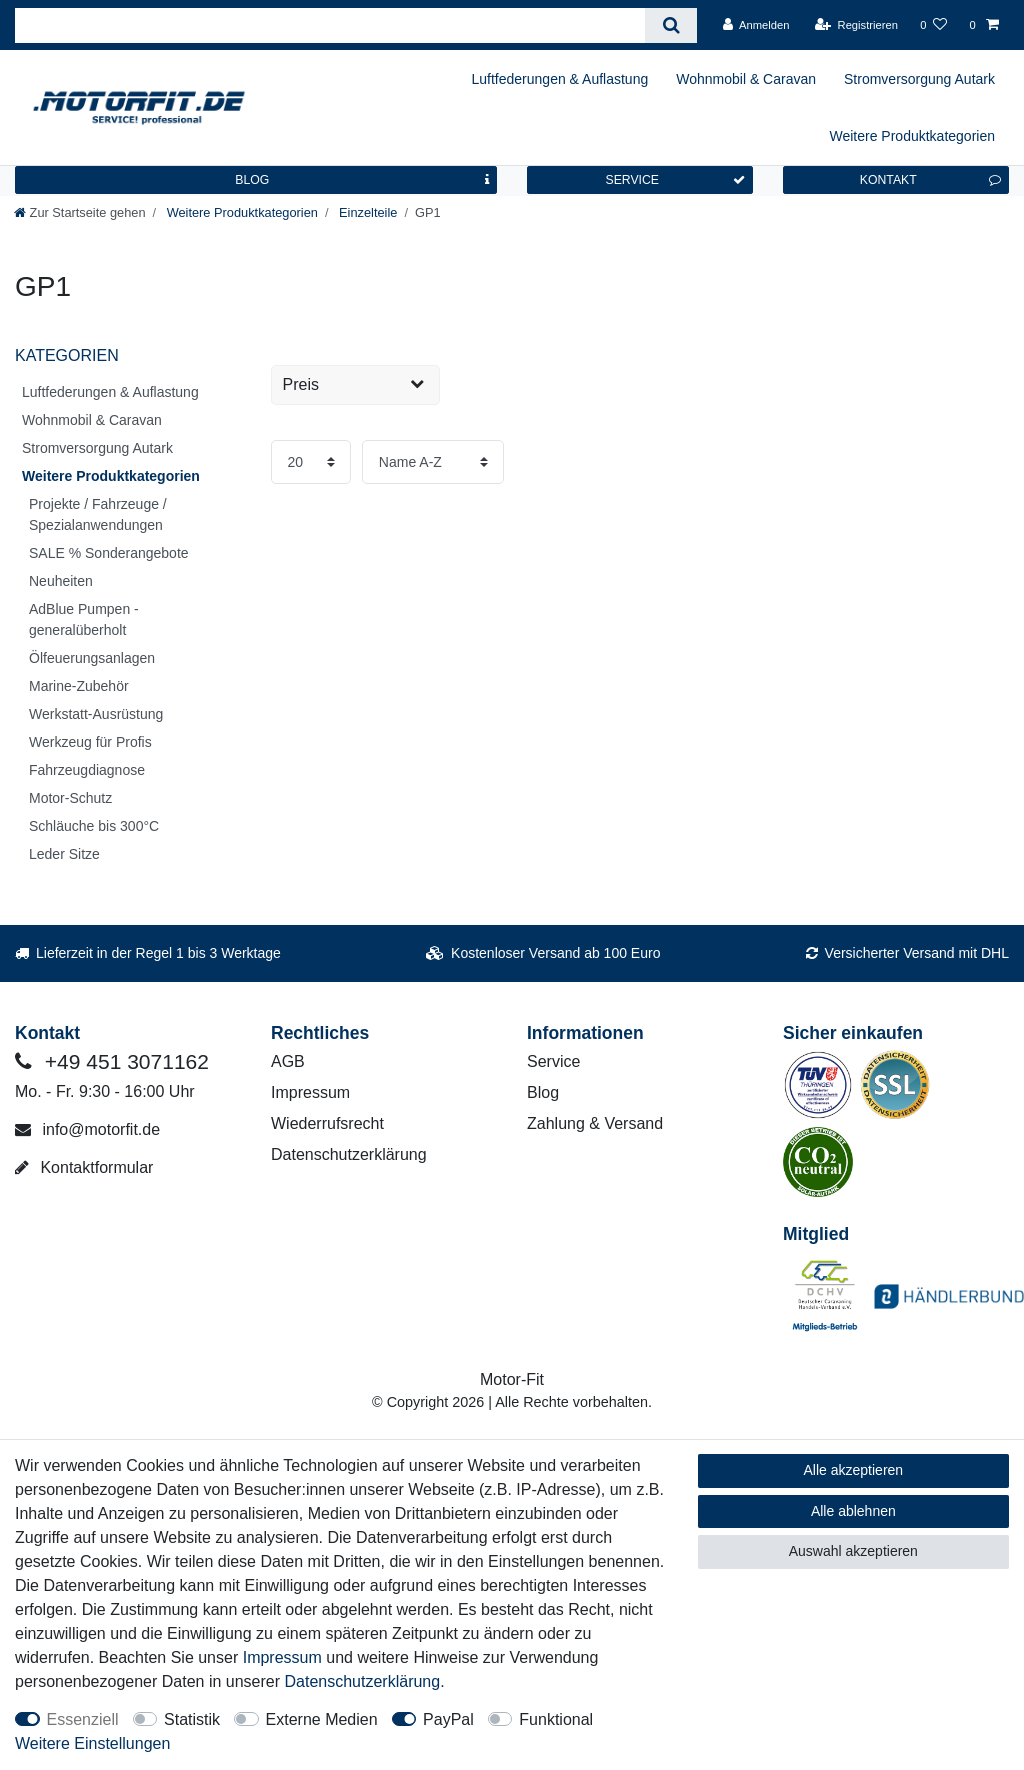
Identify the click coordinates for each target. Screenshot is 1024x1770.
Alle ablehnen (853, 1511)
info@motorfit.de (87, 1129)
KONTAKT (930, 180)
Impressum (310, 1092)
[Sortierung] (433, 462)
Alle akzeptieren (854, 1470)
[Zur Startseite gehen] (80, 212)
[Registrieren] (856, 25)
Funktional (556, 1719)
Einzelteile (366, 212)
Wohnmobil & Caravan (746, 79)
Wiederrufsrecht (327, 1123)
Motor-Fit (512, 1379)
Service (553, 1061)
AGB (288, 1061)
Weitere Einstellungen (92, 1743)
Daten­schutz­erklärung (363, 1681)
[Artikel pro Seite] (310, 462)
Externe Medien (322, 1719)
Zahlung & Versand (595, 1123)
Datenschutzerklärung (349, 1154)
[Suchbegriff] (330, 25)
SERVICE (675, 180)
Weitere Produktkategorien (913, 136)
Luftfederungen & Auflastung (560, 79)
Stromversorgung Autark (919, 79)
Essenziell (83, 1719)
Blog (543, 1092)
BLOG (362, 180)
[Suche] (670, 25)
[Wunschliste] (933, 25)
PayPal (448, 1719)
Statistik (192, 1719)
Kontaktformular (84, 1167)
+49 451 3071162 (112, 1061)
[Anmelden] (756, 25)
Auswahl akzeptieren (853, 1551)
